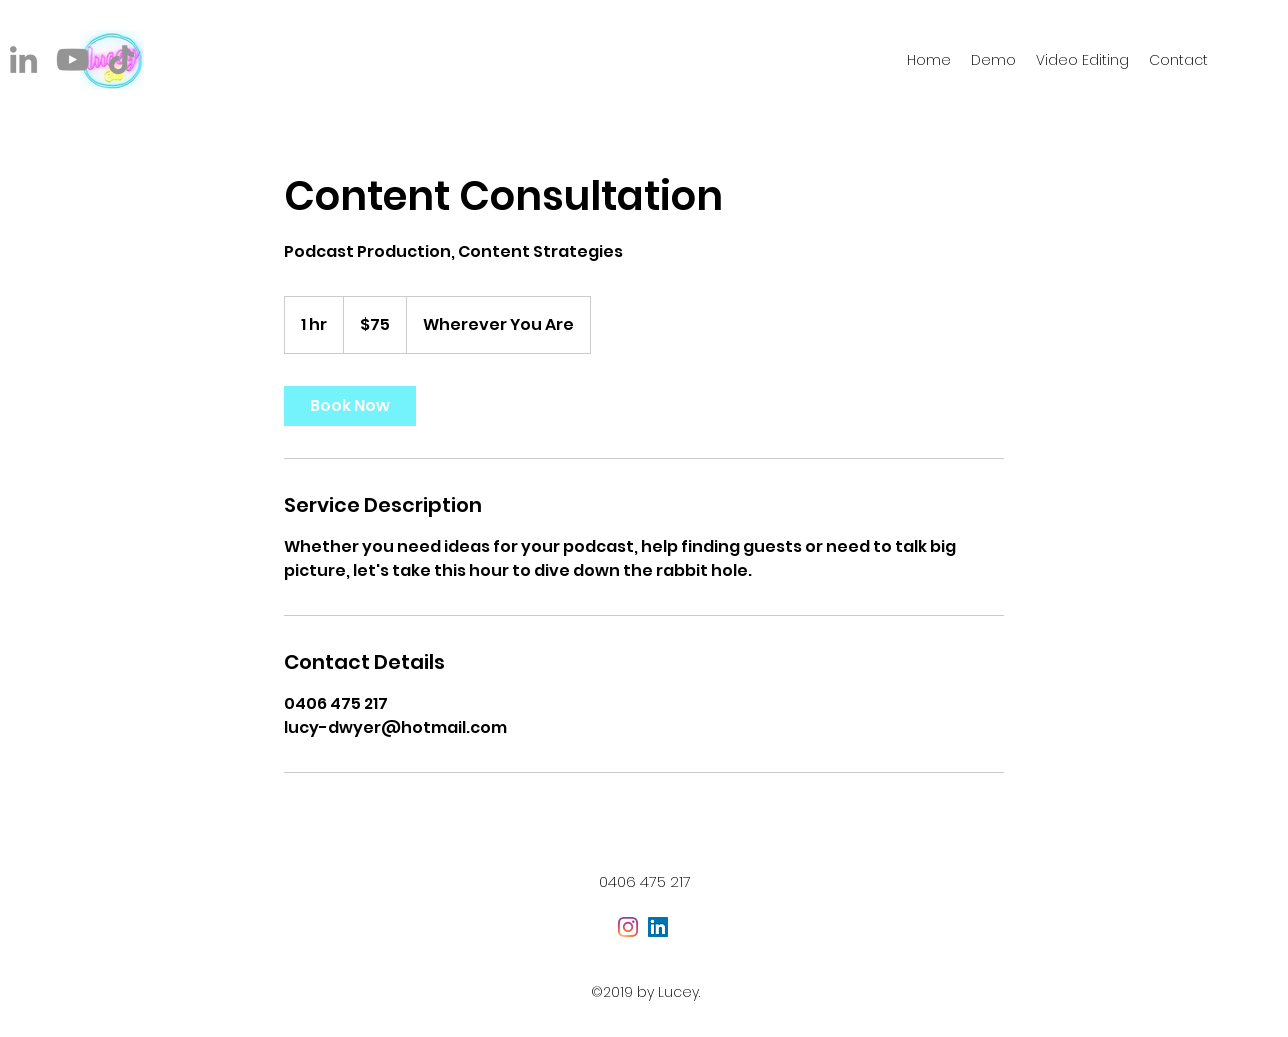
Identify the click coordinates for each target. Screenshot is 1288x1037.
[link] (350, 406)
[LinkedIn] (23, 59)
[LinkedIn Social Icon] (658, 927)
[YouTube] (72, 59)
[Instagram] (628, 927)
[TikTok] (121, 59)
